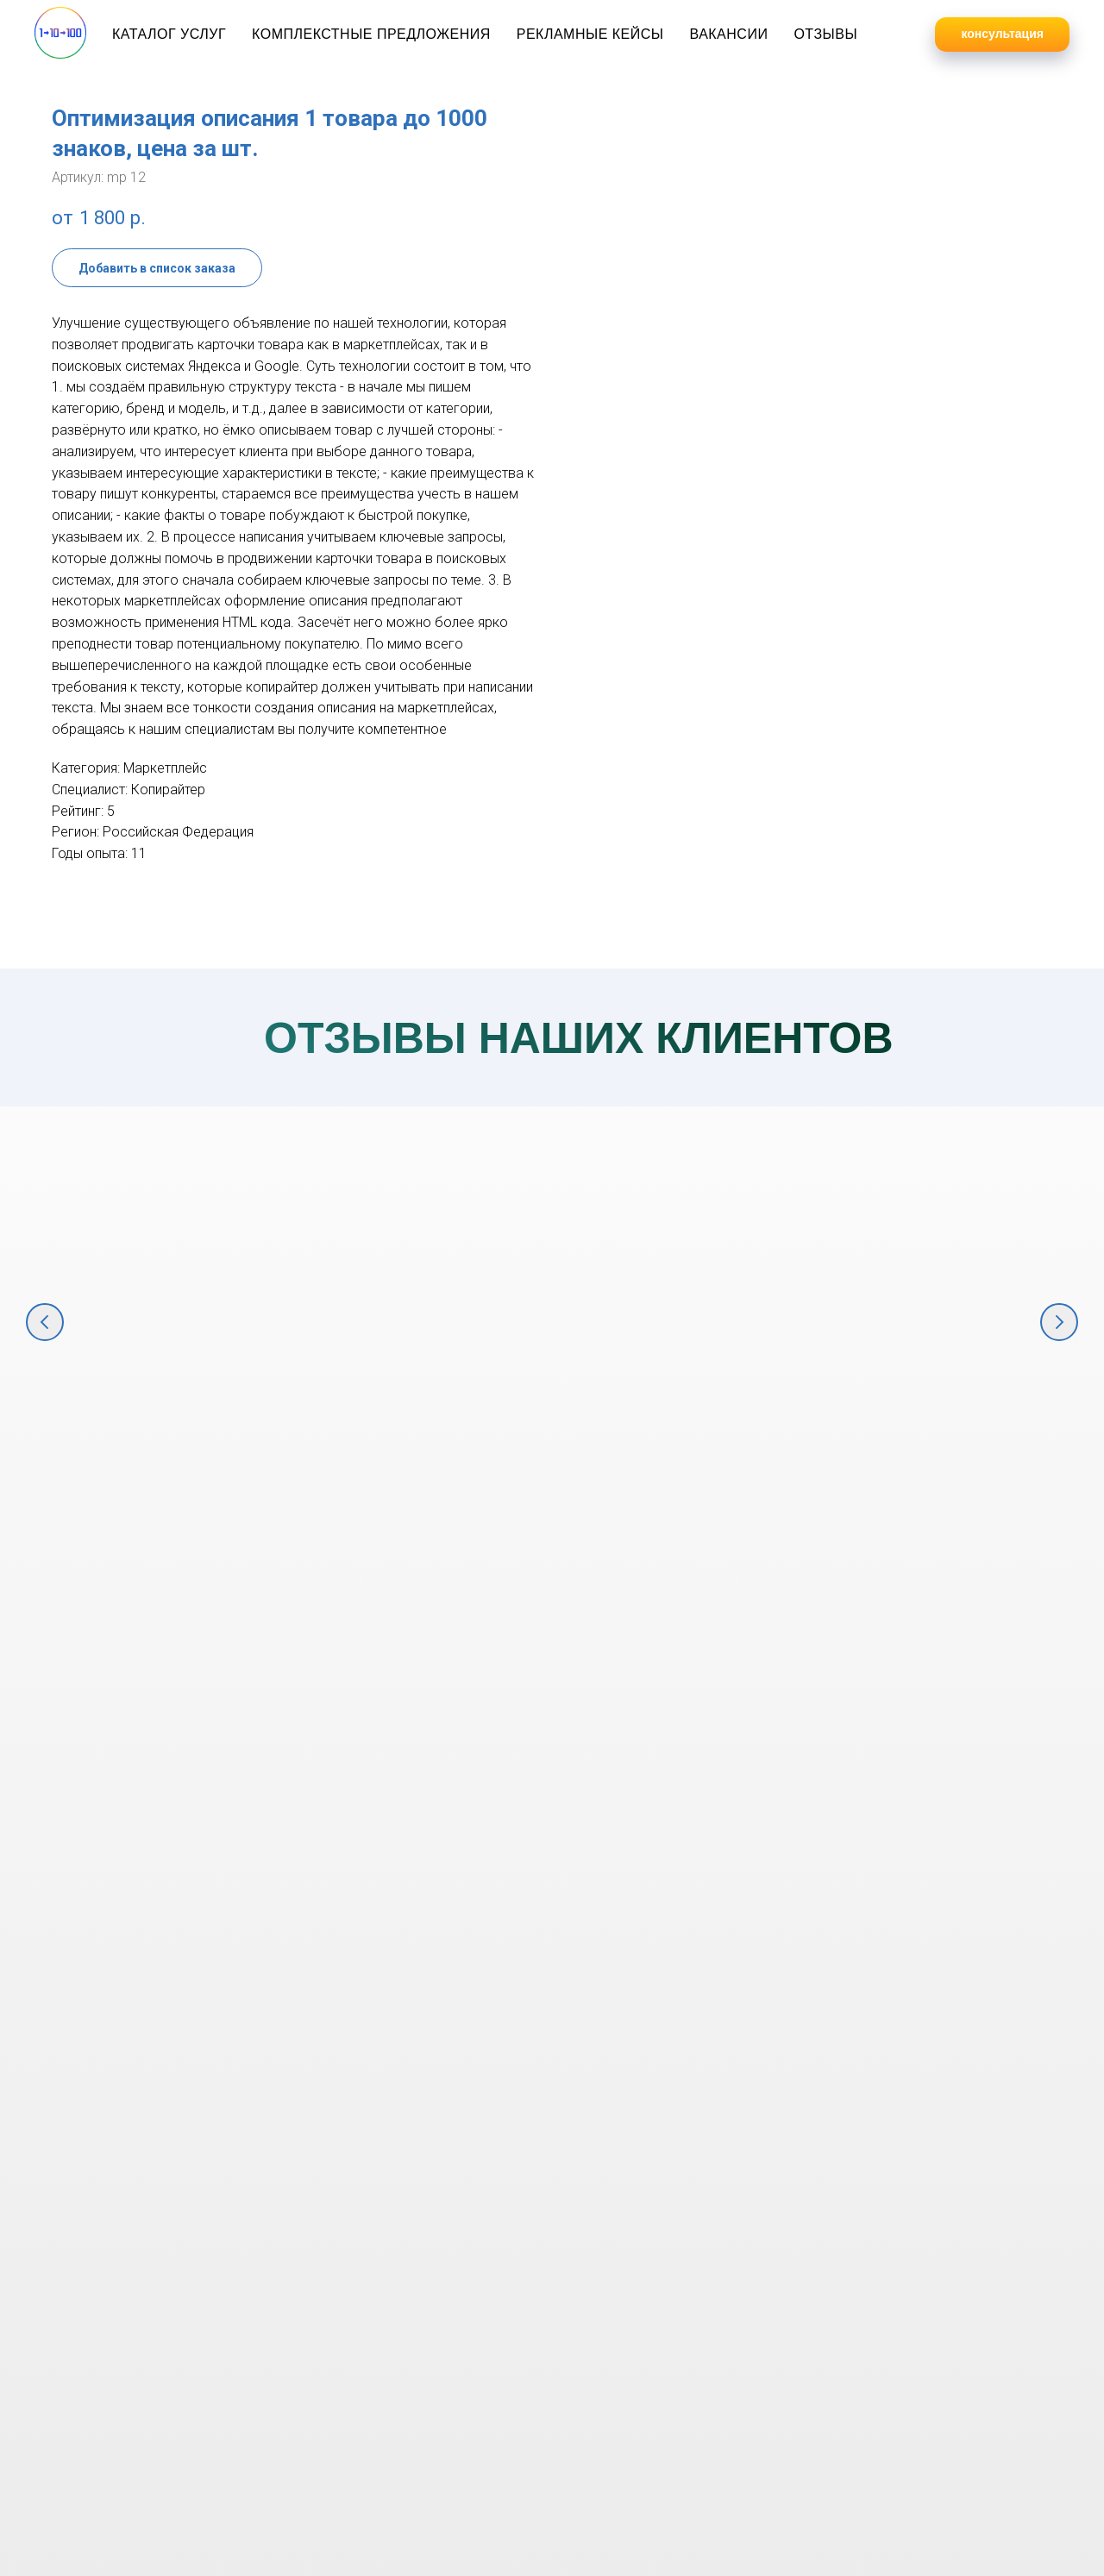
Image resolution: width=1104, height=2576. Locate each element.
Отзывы (825, 34)
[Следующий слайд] (1059, 1322)
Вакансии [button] (728, 34)
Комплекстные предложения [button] (371, 34)
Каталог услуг (169, 34)
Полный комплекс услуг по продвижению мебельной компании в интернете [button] (427, 1449)
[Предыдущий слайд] (45, 1322)
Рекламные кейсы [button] (590, 34)
